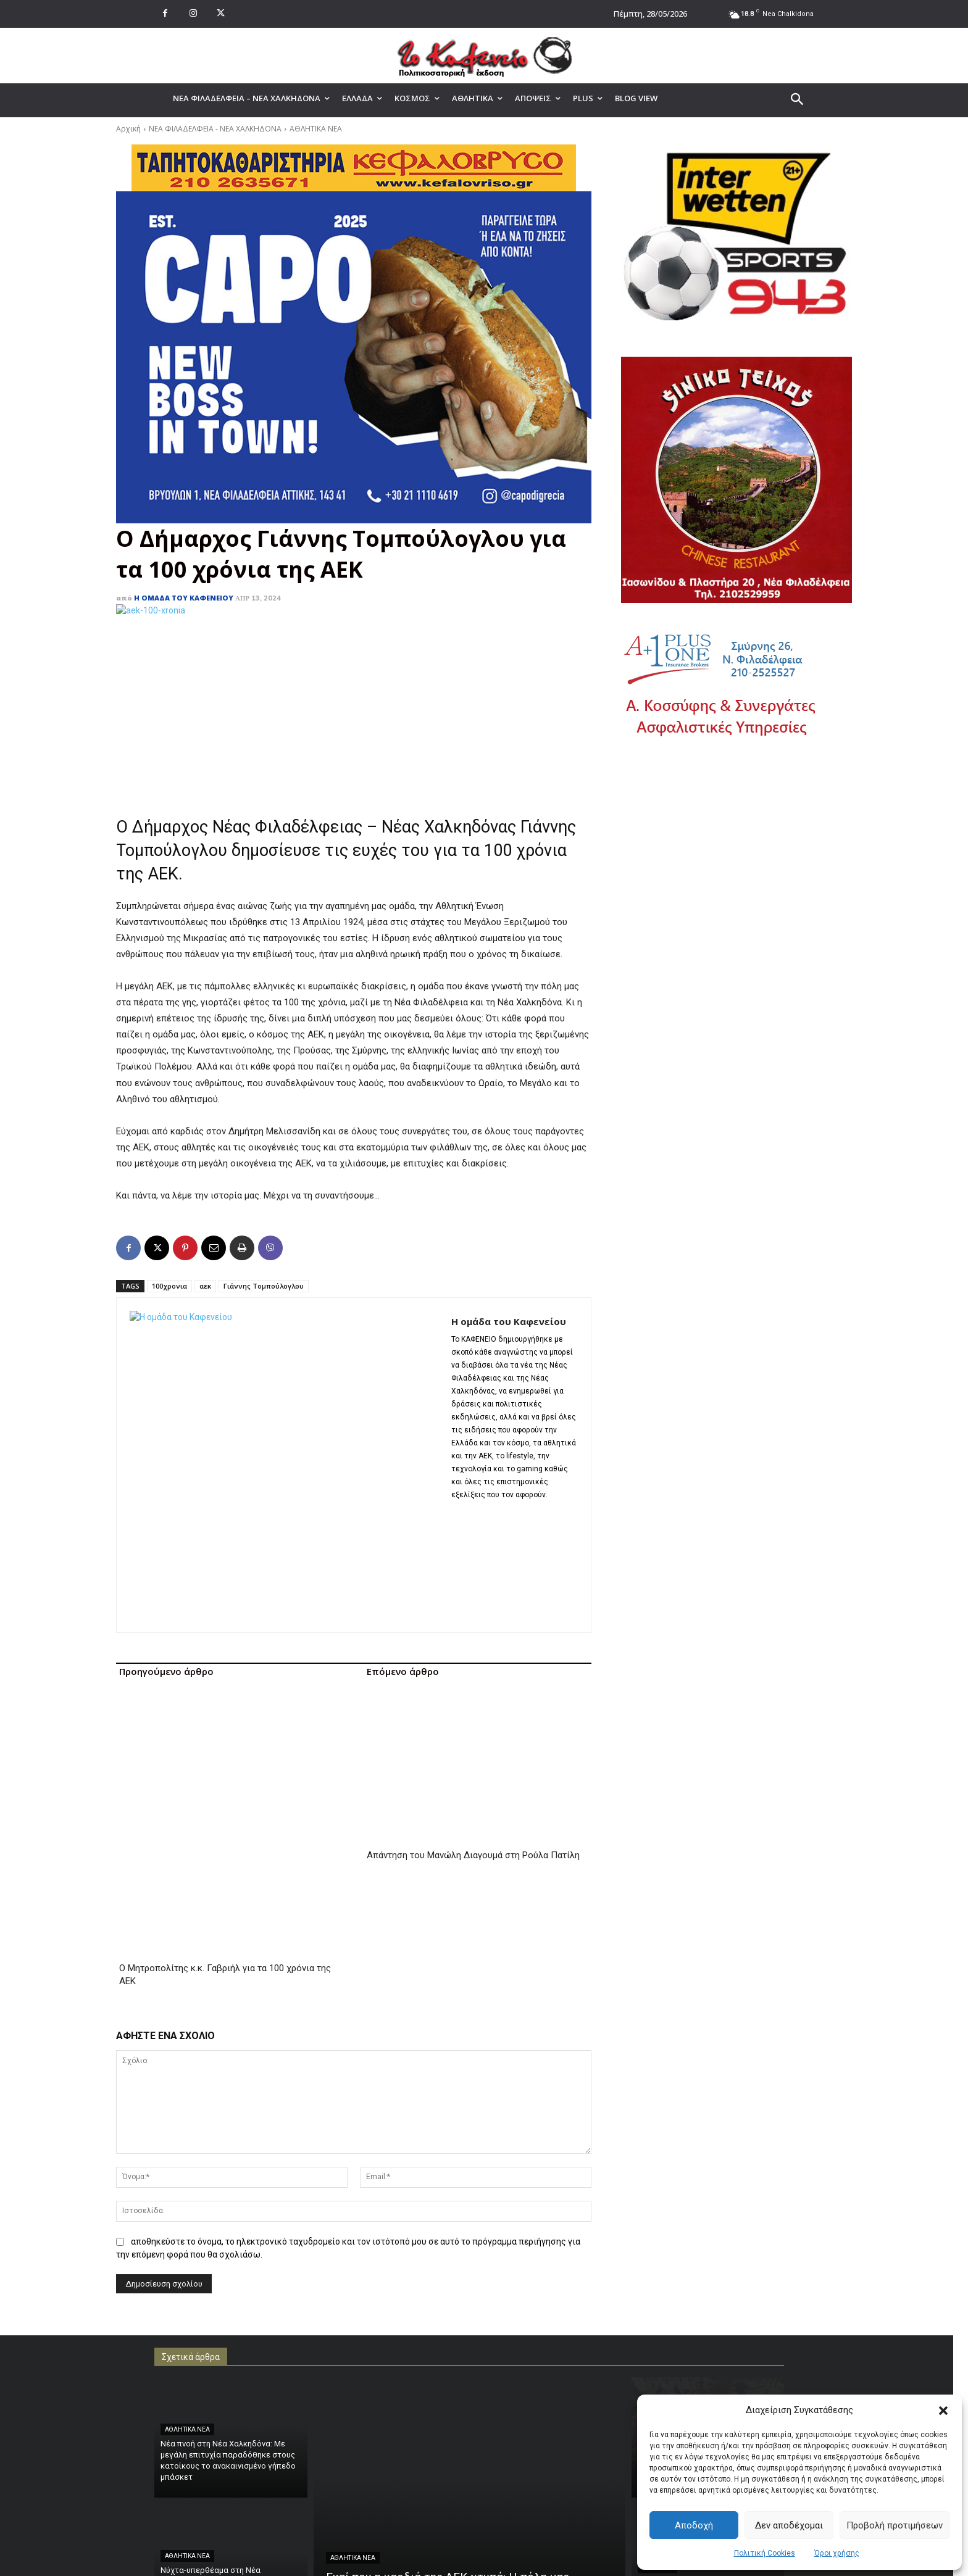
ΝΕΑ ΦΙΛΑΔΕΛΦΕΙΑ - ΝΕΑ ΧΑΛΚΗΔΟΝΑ (215, 128)
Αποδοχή (694, 2525)
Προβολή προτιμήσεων (894, 2525)
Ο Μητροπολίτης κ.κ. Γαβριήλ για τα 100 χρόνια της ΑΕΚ (225, 1719)
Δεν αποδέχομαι (789, 2525)
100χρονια (169, 1285)
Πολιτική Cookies (764, 2553)
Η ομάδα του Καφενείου (183, 597)
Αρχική (128, 128)
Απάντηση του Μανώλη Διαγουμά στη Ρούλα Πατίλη (473, 1712)
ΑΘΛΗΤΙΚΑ (657, 2312)
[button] (943, 2410)
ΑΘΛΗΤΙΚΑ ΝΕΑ (316, 128)
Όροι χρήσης (836, 2553)
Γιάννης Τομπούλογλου (263, 1285)
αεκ (205, 1285)
